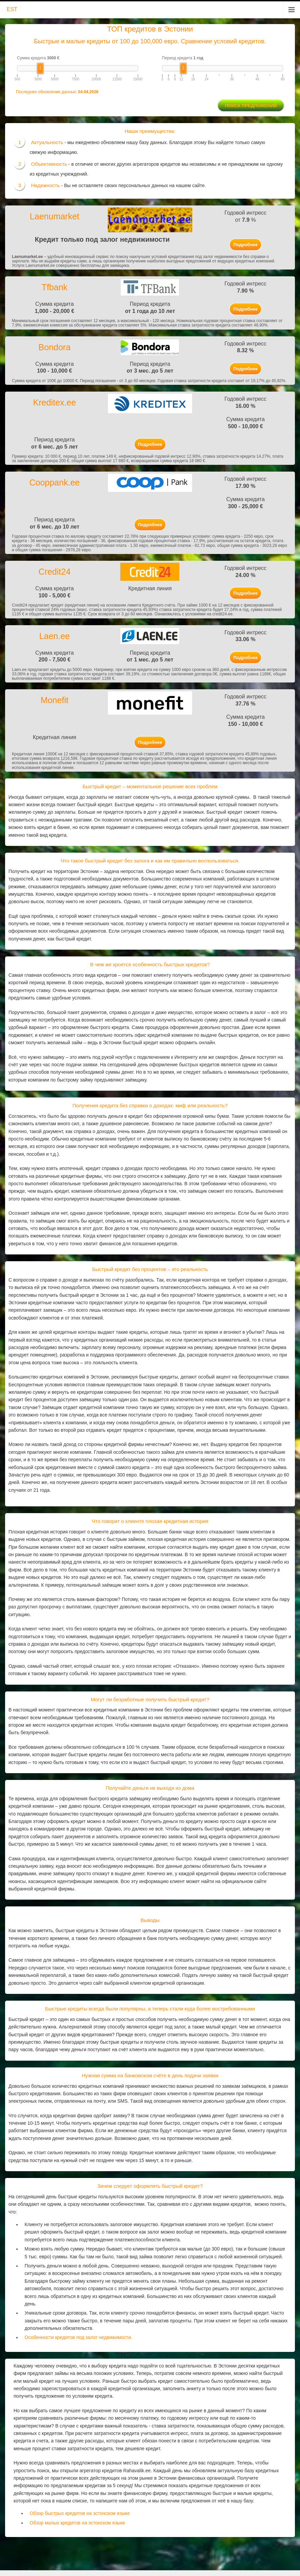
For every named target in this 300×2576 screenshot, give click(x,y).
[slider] (40, 68)
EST (12, 9)
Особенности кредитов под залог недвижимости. (78, 2337)
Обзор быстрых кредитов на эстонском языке (80, 2513)
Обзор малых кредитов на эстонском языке (77, 2522)
